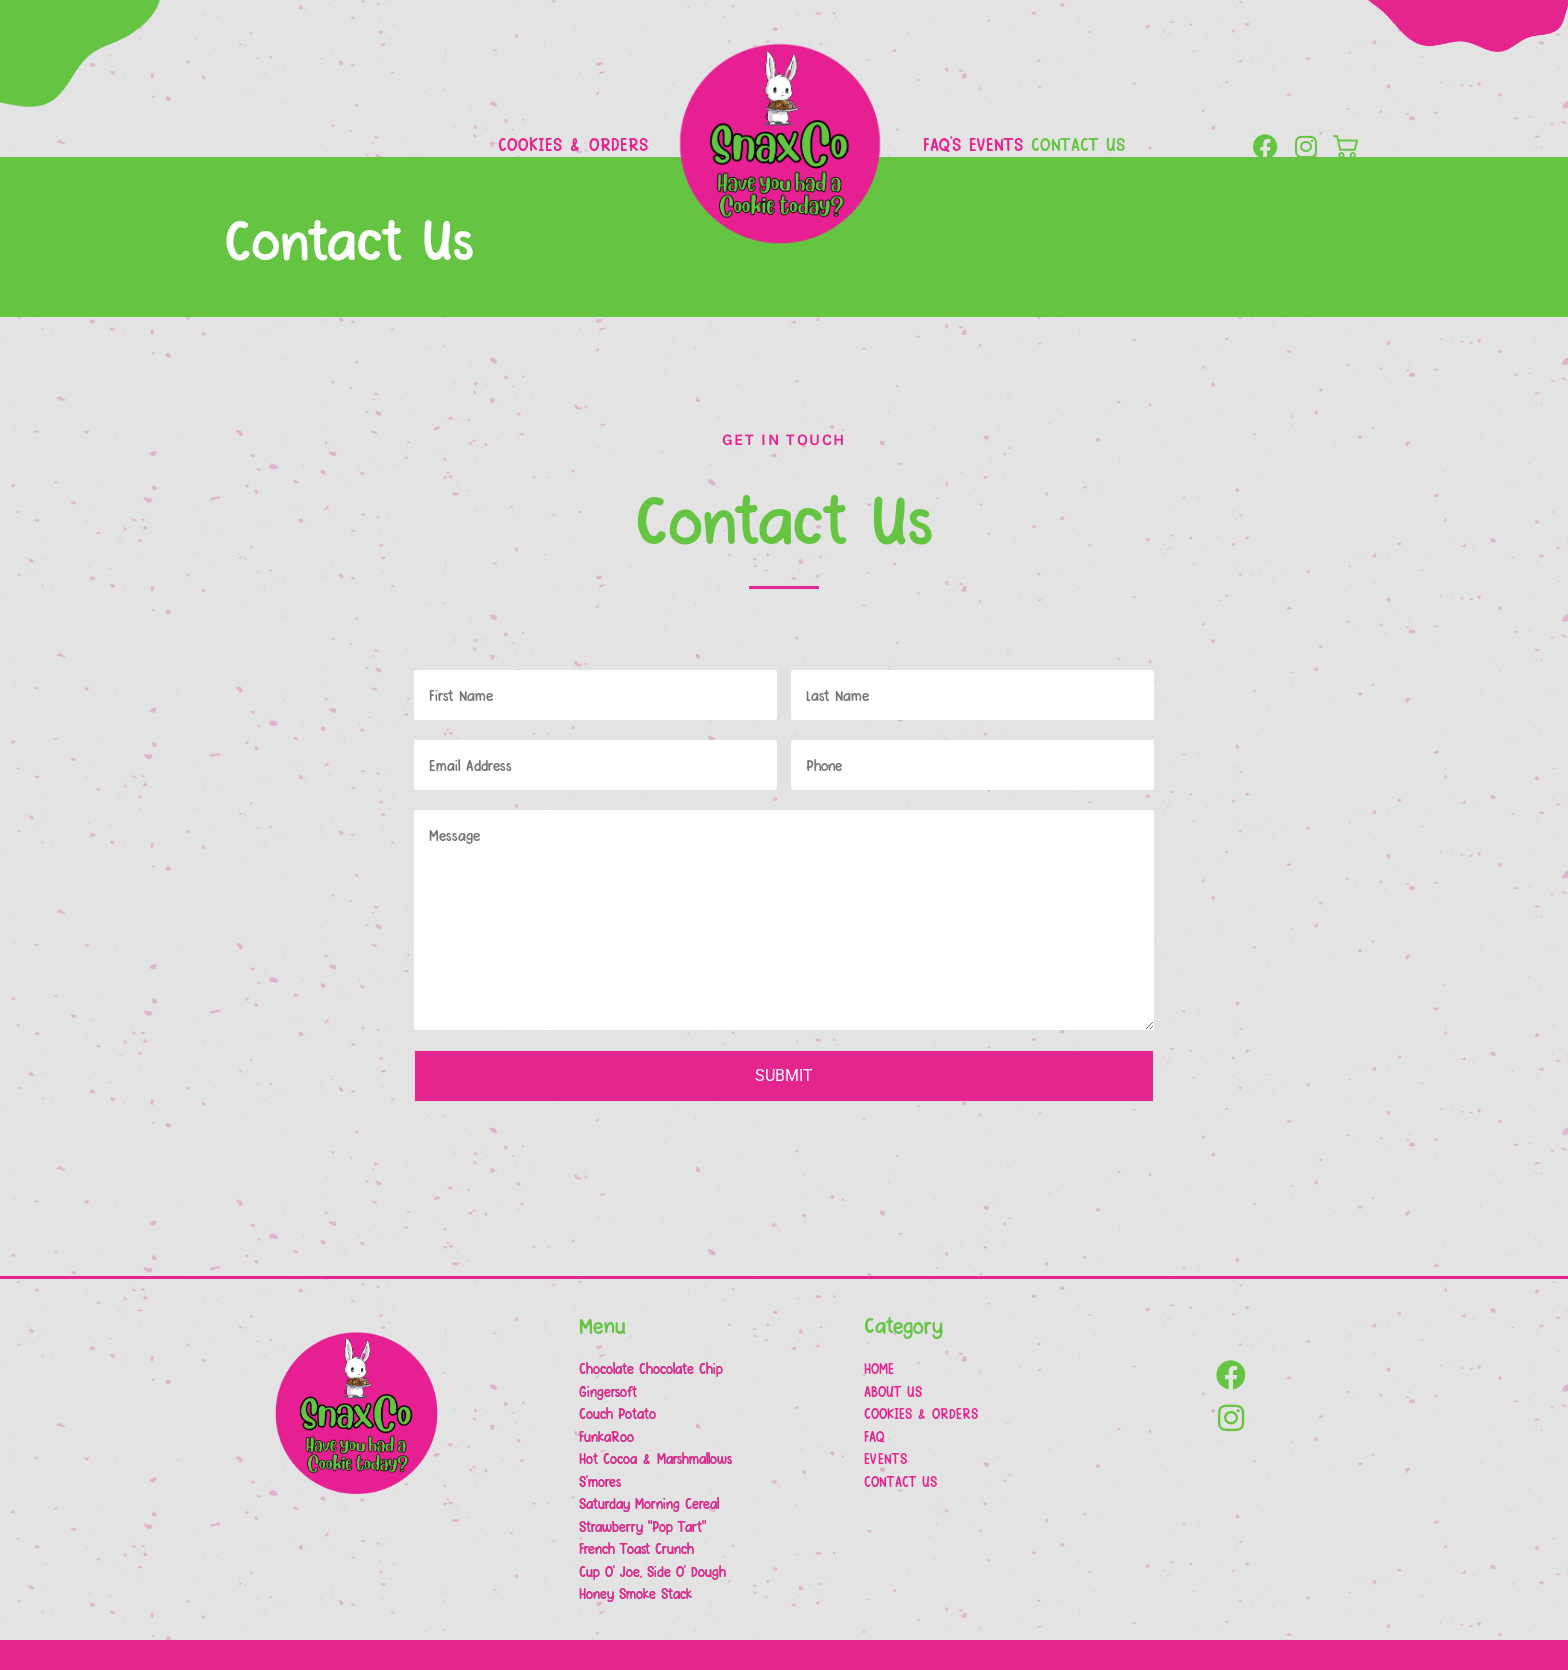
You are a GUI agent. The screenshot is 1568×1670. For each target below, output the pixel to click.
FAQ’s (942, 143)
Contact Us (1078, 143)
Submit (784, 1075)
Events (996, 143)
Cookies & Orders (573, 143)
